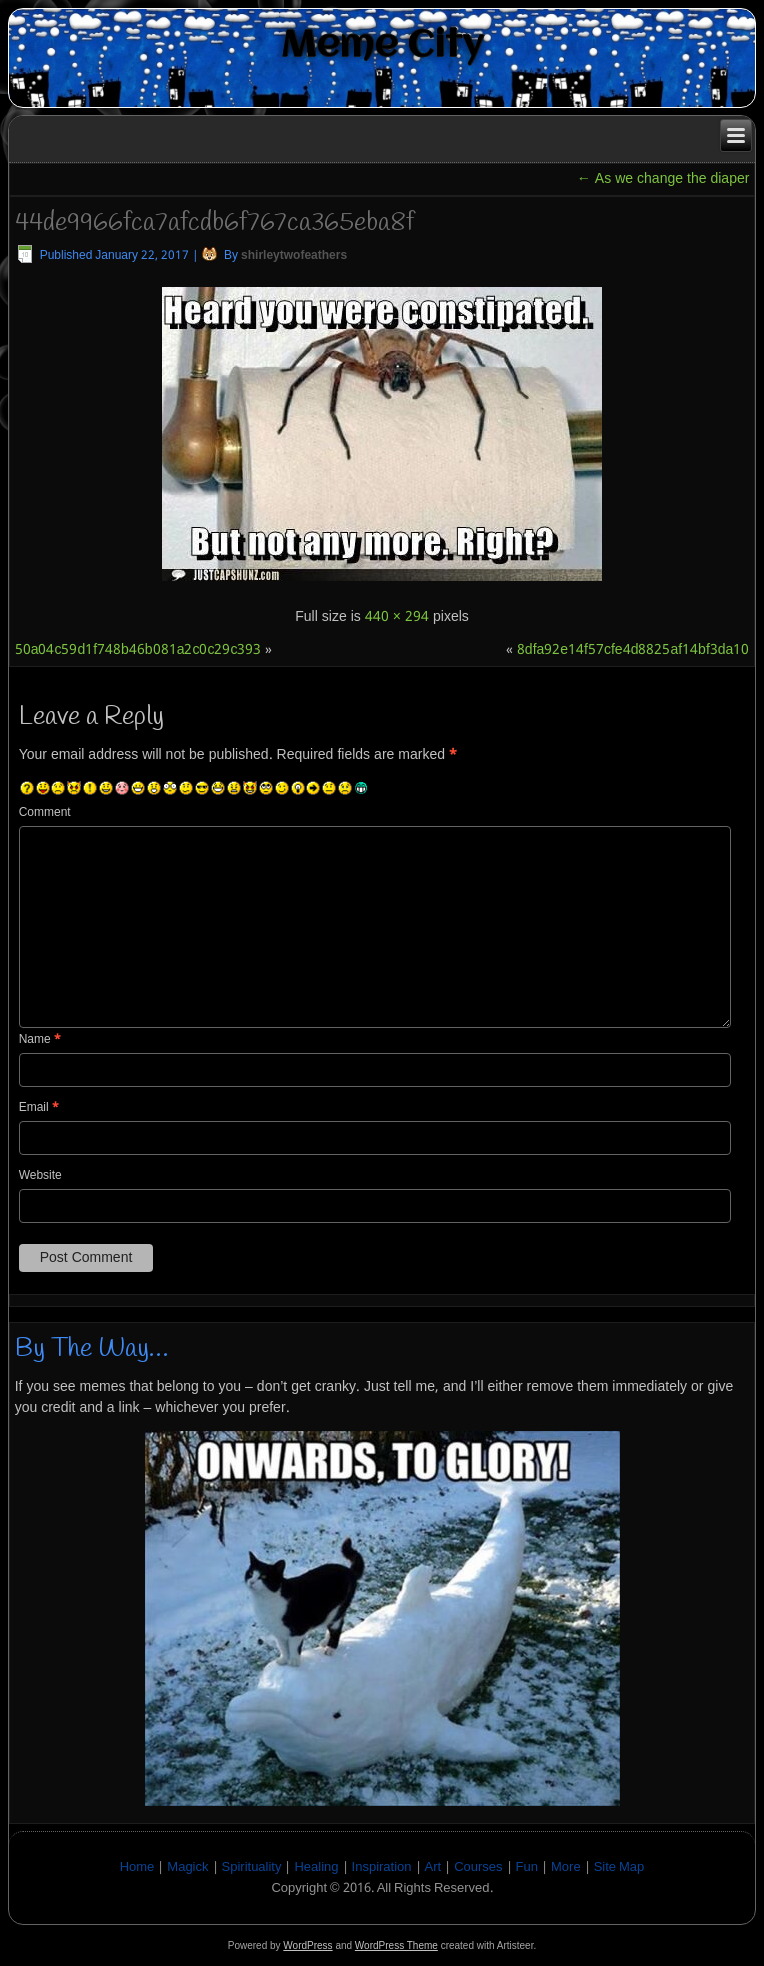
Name (40, 1040)
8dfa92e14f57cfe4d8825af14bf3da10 (633, 650)
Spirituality (252, 1867)
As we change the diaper (663, 179)
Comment (45, 813)
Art (433, 1867)
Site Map (619, 1867)
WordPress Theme (396, 1945)
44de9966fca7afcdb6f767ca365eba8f (214, 223)
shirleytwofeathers (294, 256)
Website (40, 1176)
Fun (527, 1867)
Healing (316, 1867)
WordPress (307, 1945)
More (566, 1867)
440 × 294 (397, 617)
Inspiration (382, 1867)
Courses (478, 1867)
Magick (187, 1867)
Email (39, 1108)
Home (137, 1867)
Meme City (382, 45)
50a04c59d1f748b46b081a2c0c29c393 (138, 650)
